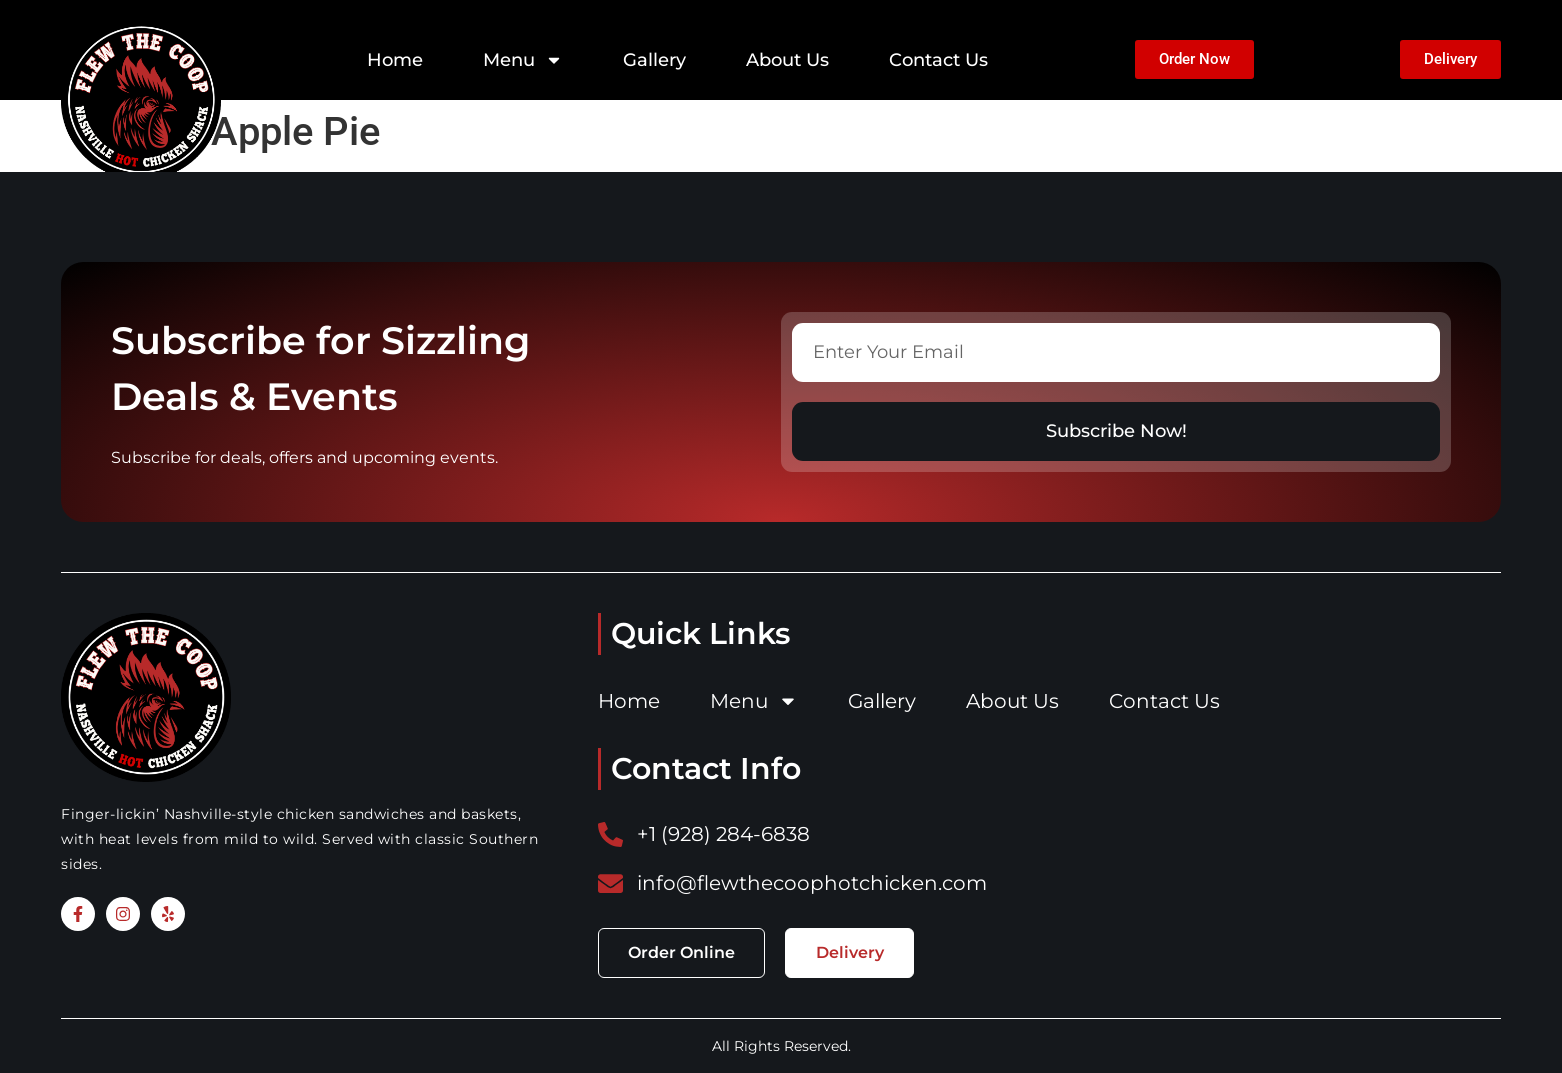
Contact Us (938, 60)
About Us (787, 60)
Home (395, 60)
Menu (523, 60)
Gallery (654, 60)
